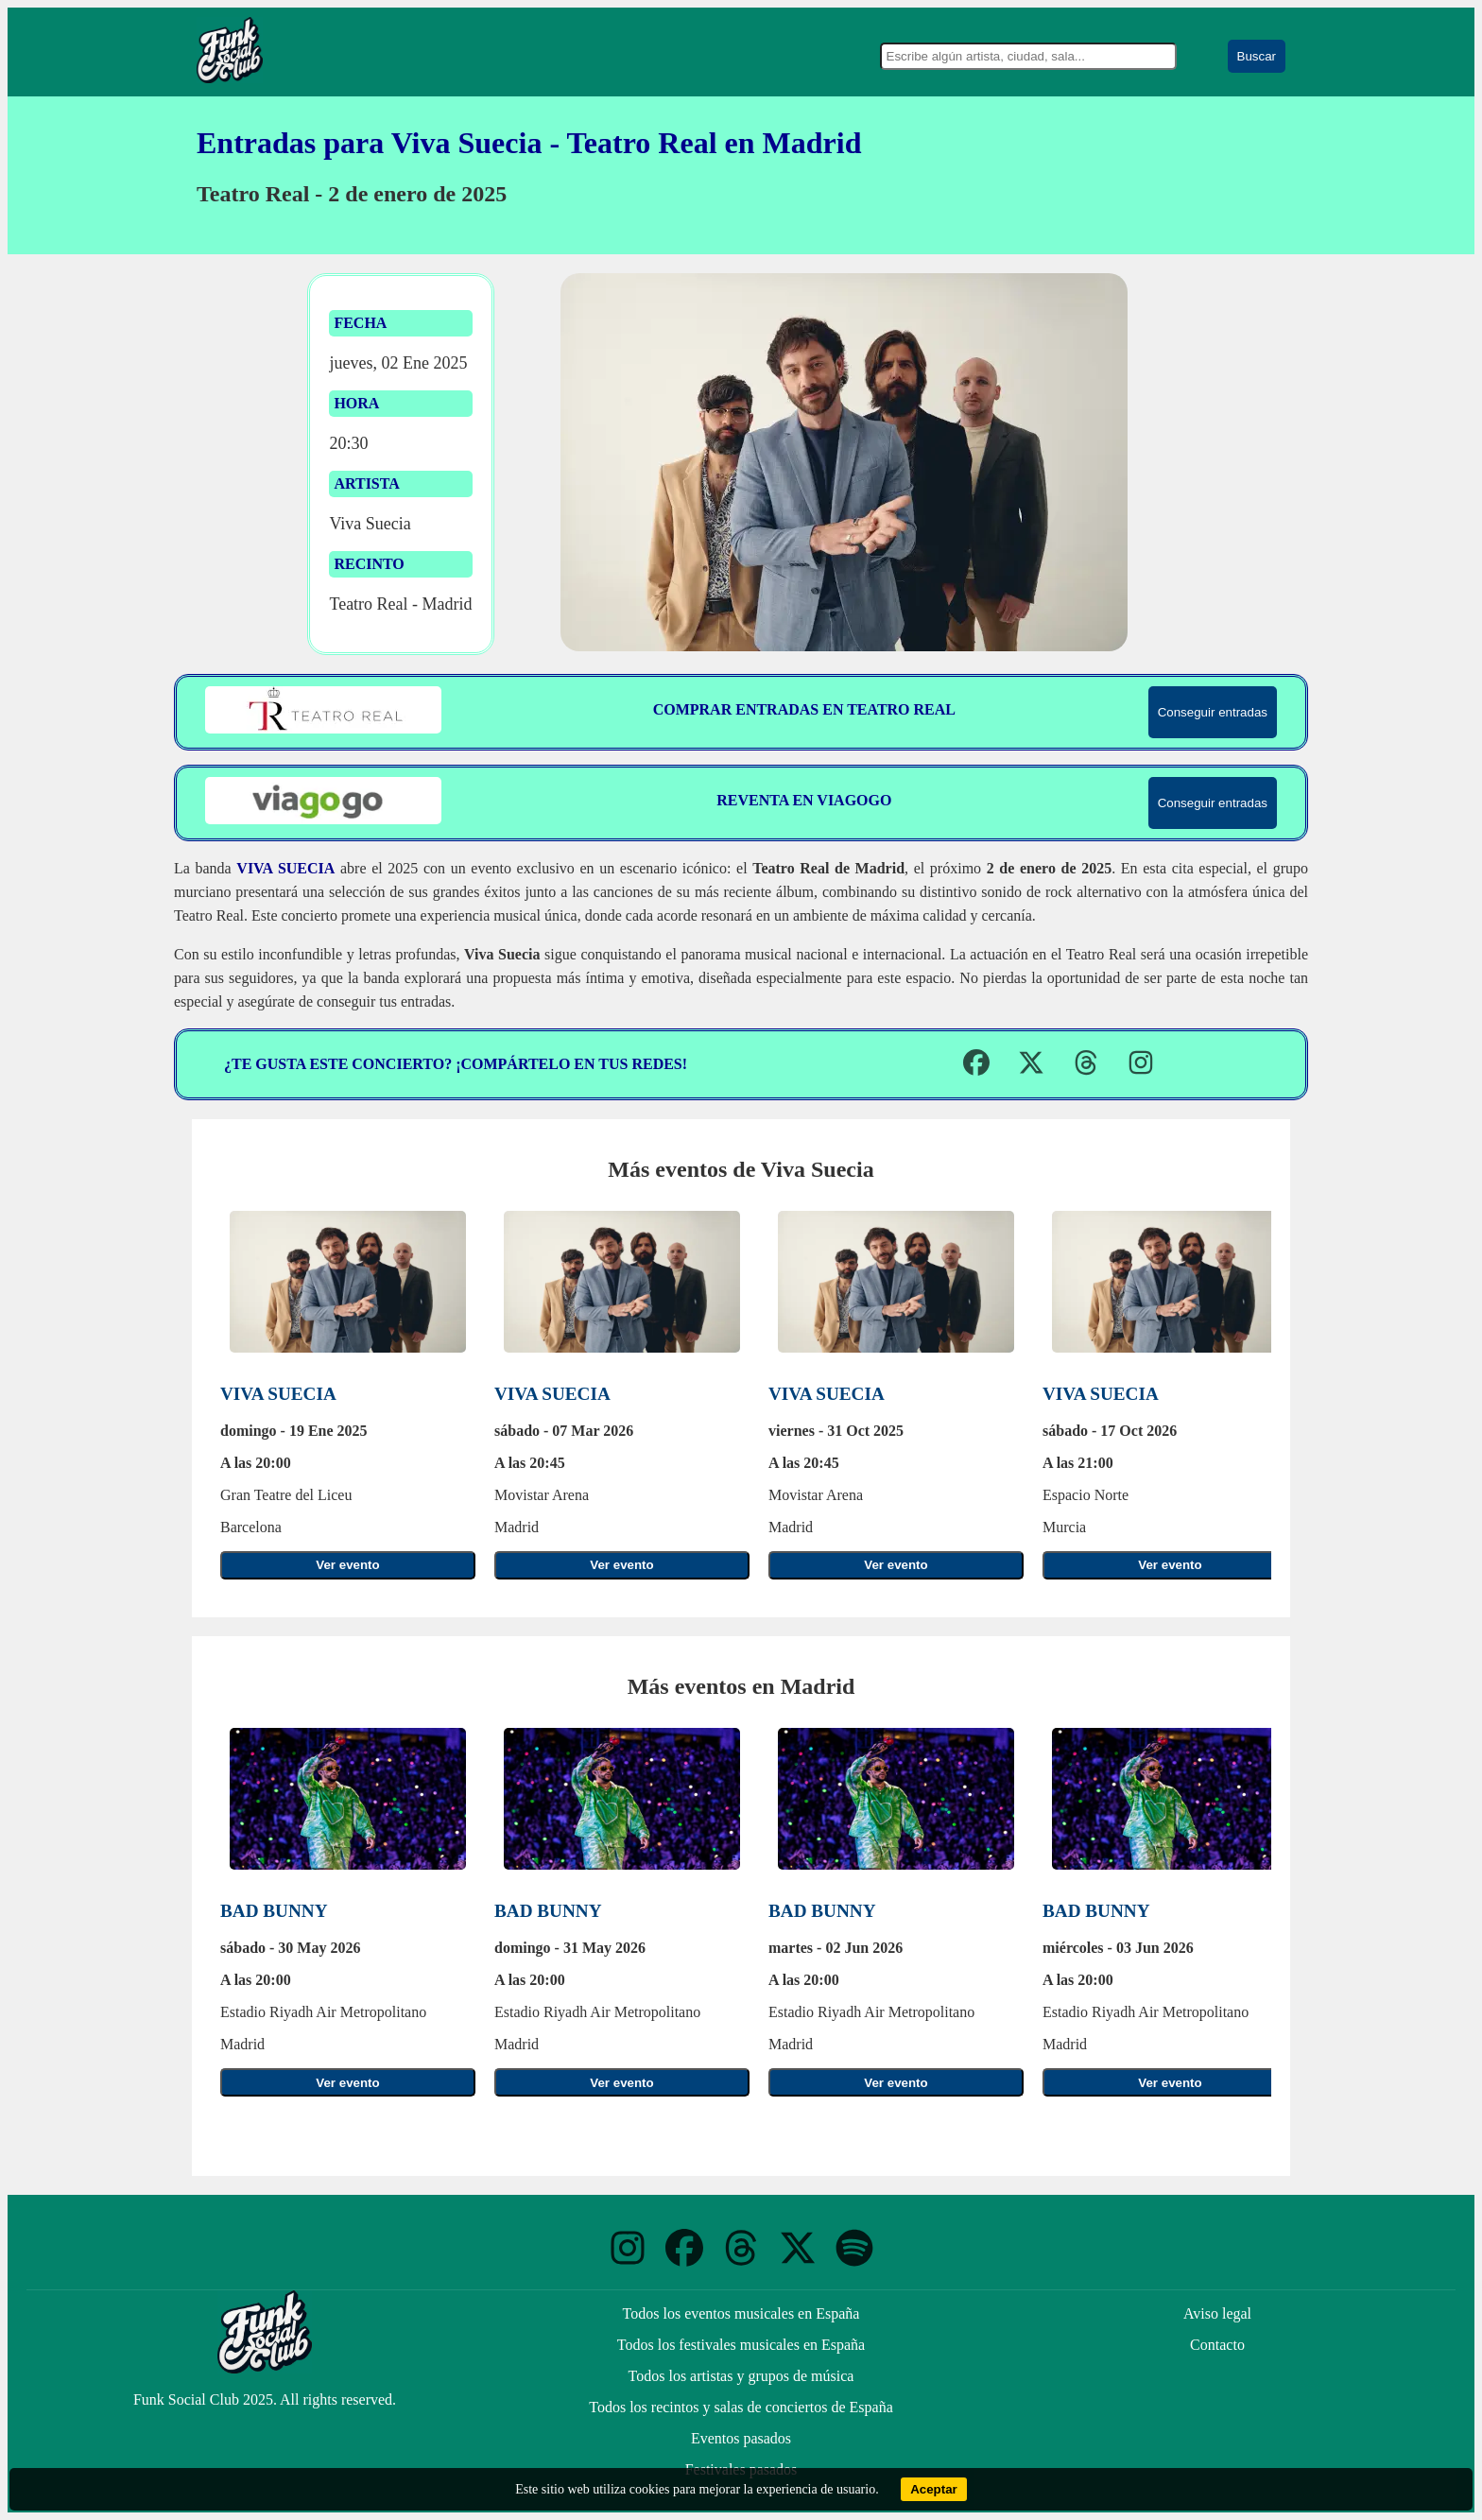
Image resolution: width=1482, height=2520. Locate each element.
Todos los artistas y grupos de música (741, 2376)
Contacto (1217, 2345)
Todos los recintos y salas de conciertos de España (740, 2407)
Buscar (1256, 56)
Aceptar (933, 2489)
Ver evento (347, 1565)
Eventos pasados (741, 2438)
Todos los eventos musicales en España (741, 2313)
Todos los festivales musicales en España (741, 2345)
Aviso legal (1217, 2313)
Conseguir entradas (1212, 712)
